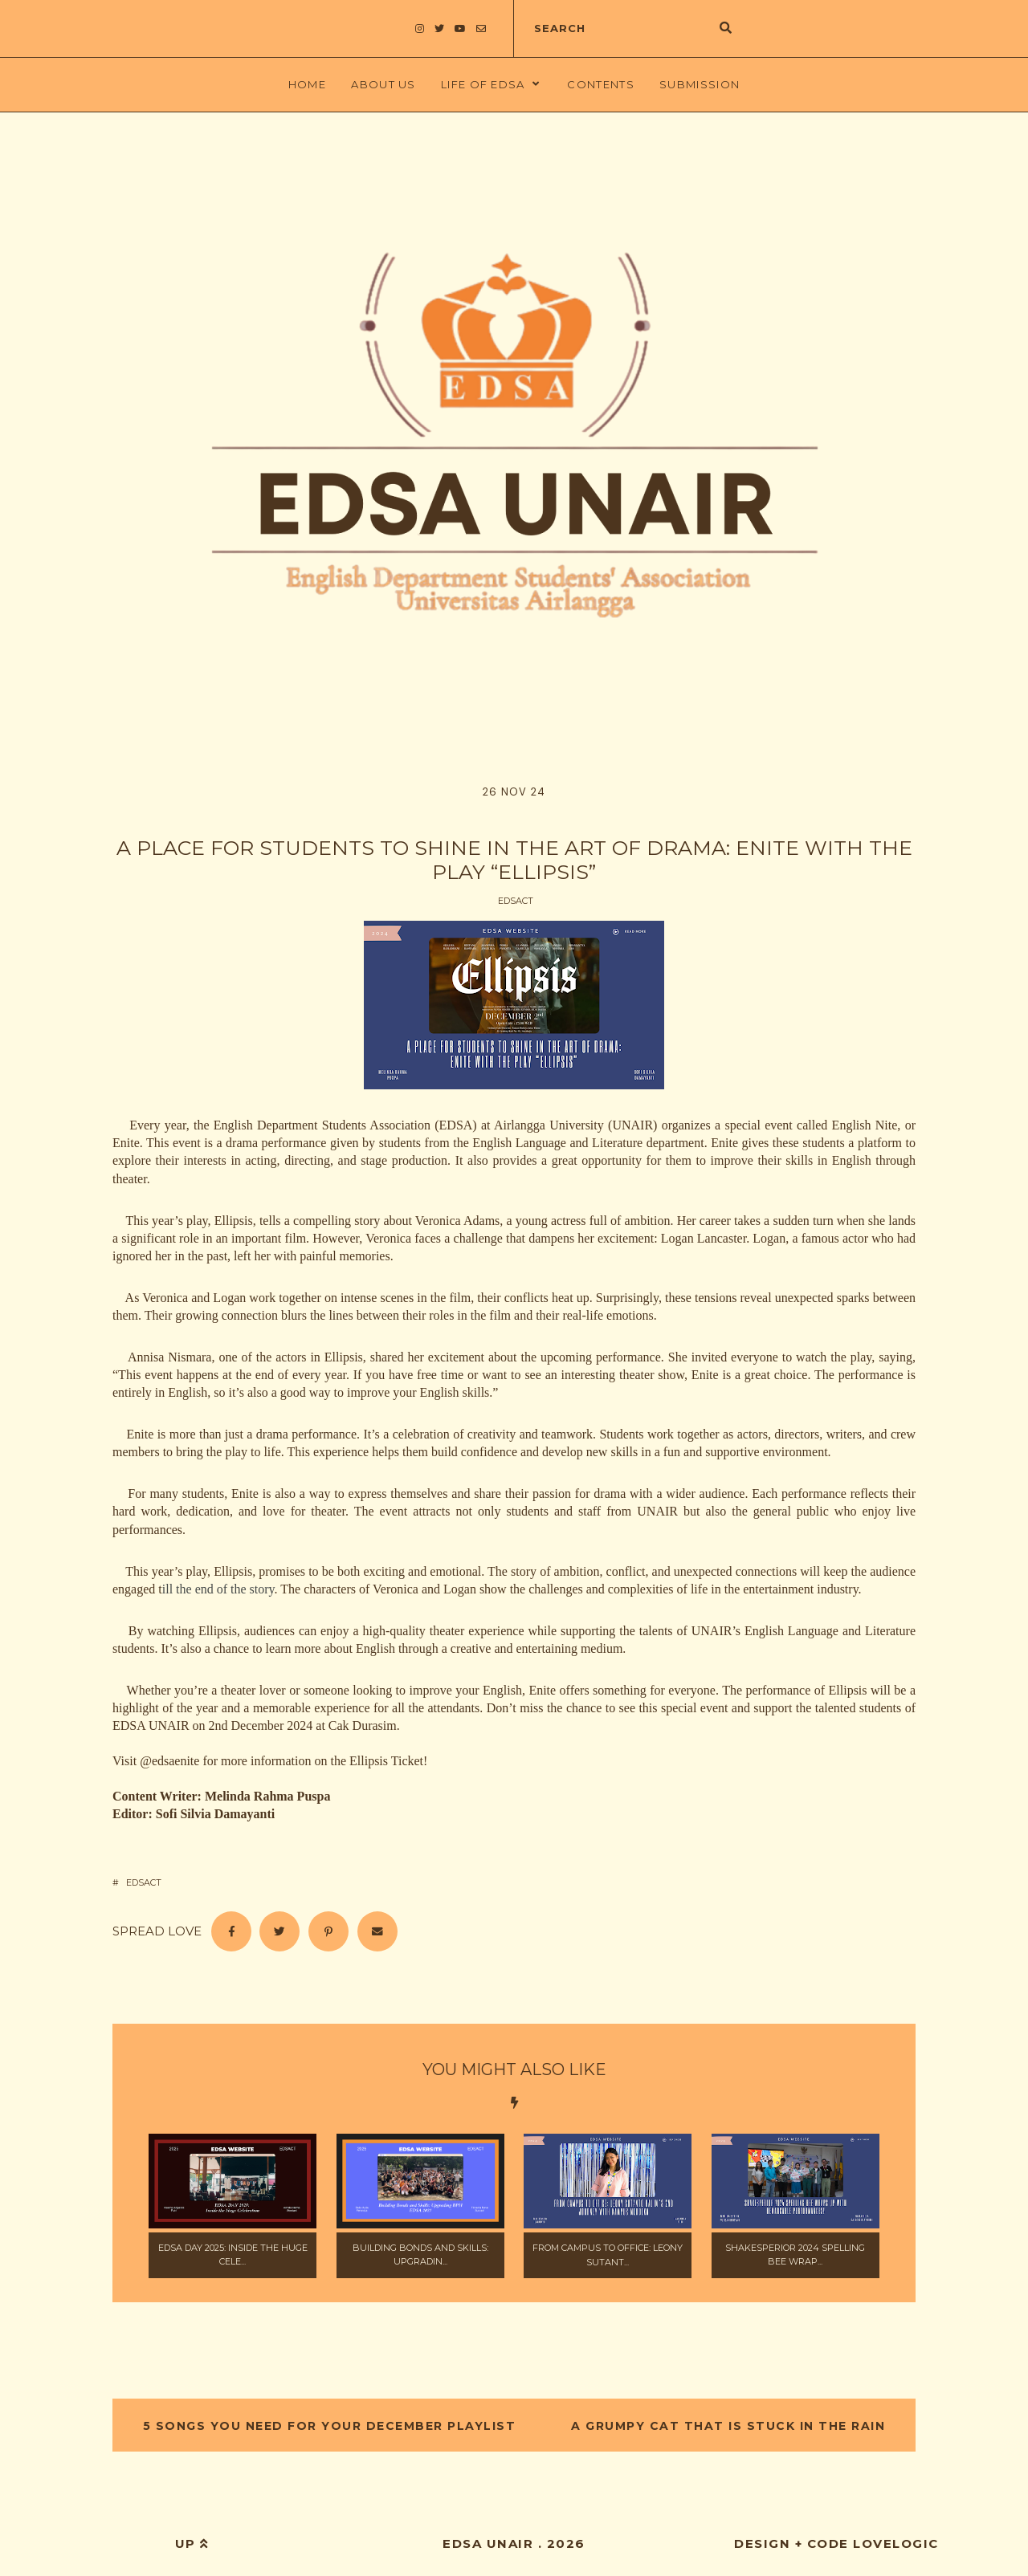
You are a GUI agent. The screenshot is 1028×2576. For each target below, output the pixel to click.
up (192, 2543)
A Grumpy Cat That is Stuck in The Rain (726, 2426)
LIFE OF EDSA (483, 84)
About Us (383, 84)
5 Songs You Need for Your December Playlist (331, 2426)
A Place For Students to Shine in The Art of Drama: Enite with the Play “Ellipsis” (514, 860)
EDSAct (515, 900)
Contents (600, 84)
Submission (699, 84)
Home (307, 84)
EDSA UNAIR (488, 2543)
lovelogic (896, 2543)
